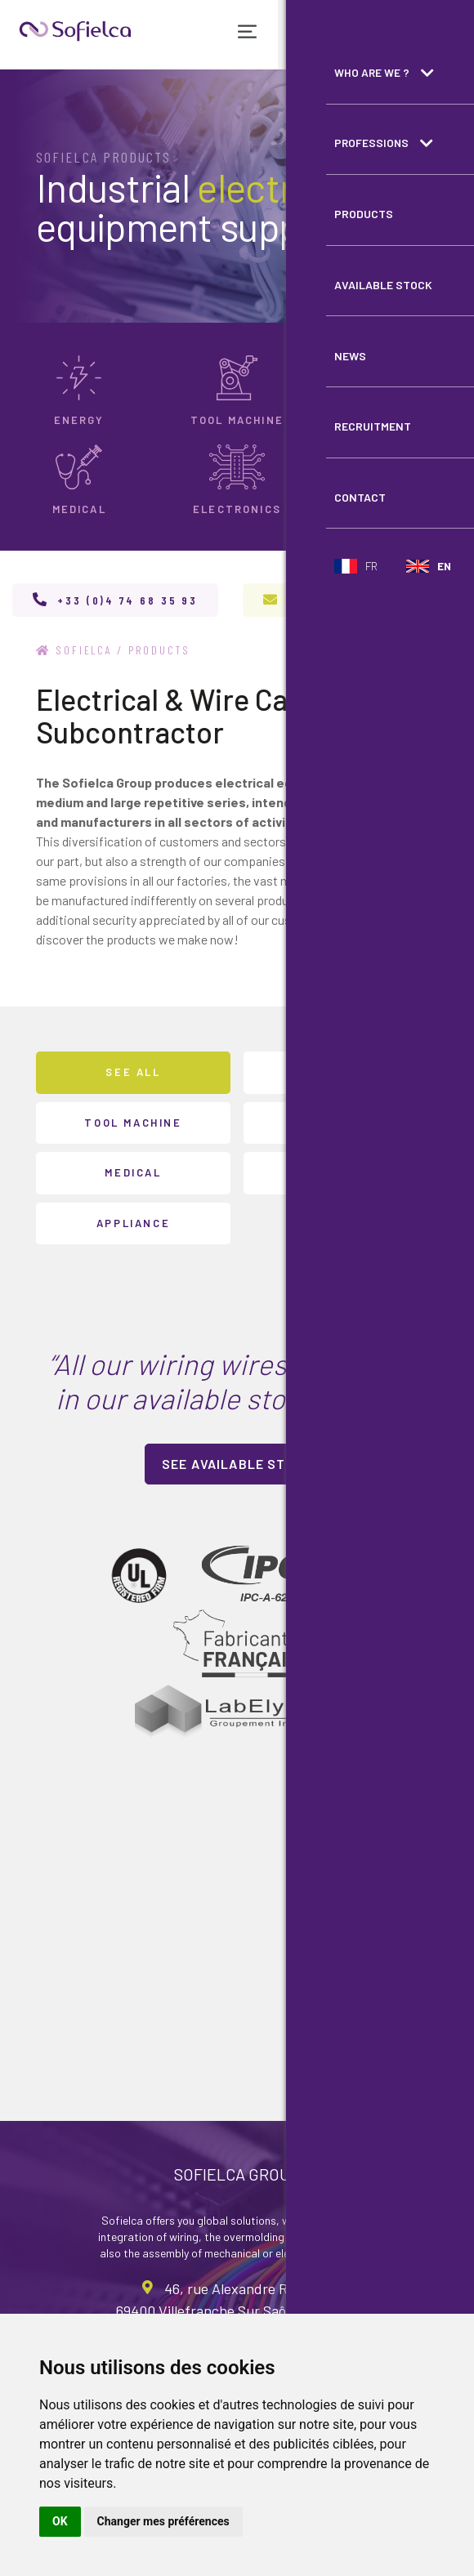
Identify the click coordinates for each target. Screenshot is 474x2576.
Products (161, 650)
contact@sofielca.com (366, 600)
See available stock (237, 1463)
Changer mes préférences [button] (163, 2521)
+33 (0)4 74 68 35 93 (127, 600)
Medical (133, 1172)
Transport (341, 1121)
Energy (341, 1071)
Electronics (341, 1172)
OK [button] (60, 2521)
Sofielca (75, 650)
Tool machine (132, 1121)
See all (132, 1071)
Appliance (133, 1222)
